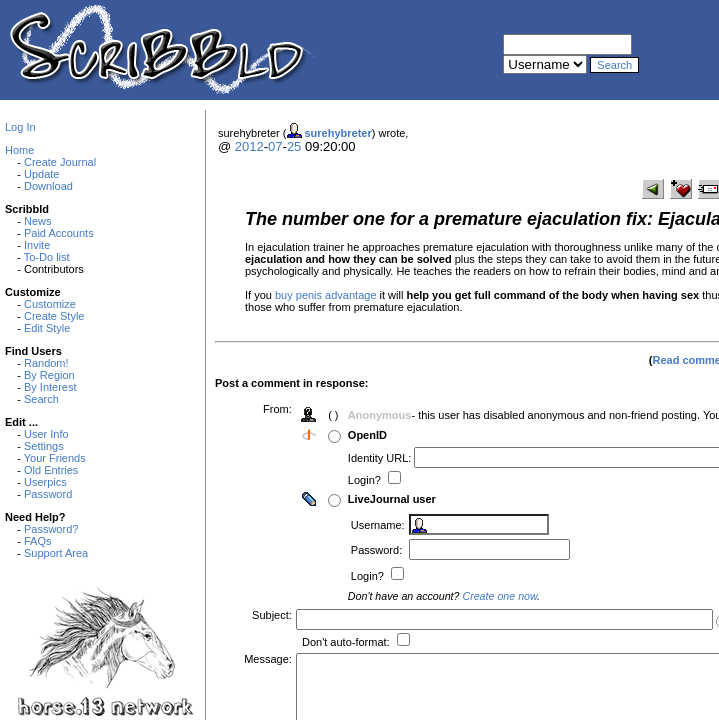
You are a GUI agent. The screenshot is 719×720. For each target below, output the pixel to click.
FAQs (38, 541)
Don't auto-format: (349, 642)
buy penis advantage (326, 295)
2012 (249, 146)
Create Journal (60, 162)
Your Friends (55, 458)
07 (275, 146)
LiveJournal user (394, 499)
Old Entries (51, 470)
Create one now (501, 596)
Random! (46, 363)
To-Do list (47, 257)
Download (48, 186)
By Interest (50, 387)
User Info (46, 434)
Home (19, 150)
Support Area (56, 553)
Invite (37, 245)
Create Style (54, 316)
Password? (51, 529)
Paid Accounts (59, 233)
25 (294, 146)
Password (48, 494)
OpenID (369, 435)
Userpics (45, 482)
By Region (49, 375)
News (38, 221)
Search (41, 399)
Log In (20, 127)
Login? (368, 480)
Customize (50, 304)
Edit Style (47, 328)
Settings (44, 446)
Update (41, 174)
